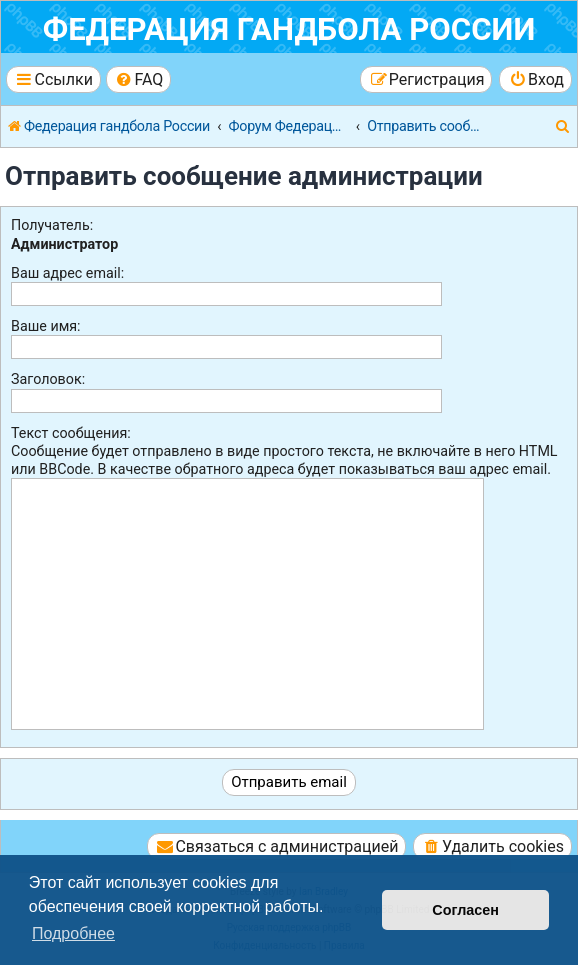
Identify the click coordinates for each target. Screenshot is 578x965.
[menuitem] (138, 79)
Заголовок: (48, 379)
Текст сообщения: (71, 433)
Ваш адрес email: (67, 273)
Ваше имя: (46, 326)
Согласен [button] (465, 910)
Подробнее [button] (73, 933)
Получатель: (52, 225)
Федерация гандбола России (289, 29)
